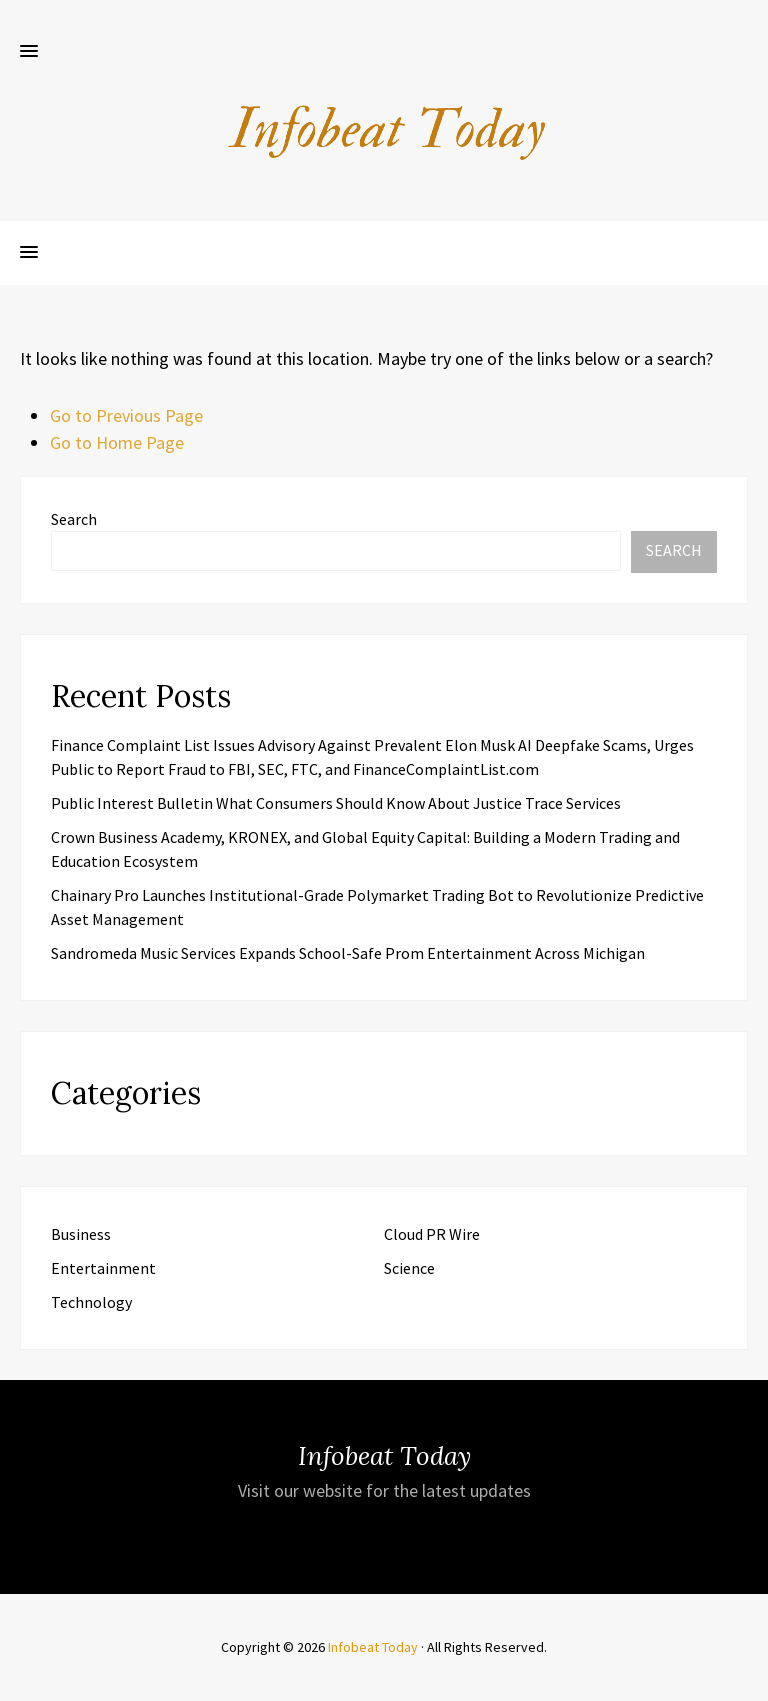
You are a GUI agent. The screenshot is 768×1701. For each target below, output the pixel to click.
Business (81, 1234)
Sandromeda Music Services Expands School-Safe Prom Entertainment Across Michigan (348, 953)
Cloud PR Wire (432, 1234)
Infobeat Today (373, 1647)
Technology (91, 1302)
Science (409, 1268)
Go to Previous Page (126, 415)
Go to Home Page (117, 442)
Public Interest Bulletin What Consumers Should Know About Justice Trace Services (336, 803)
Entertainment (103, 1268)
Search (74, 519)
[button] (29, 52)
